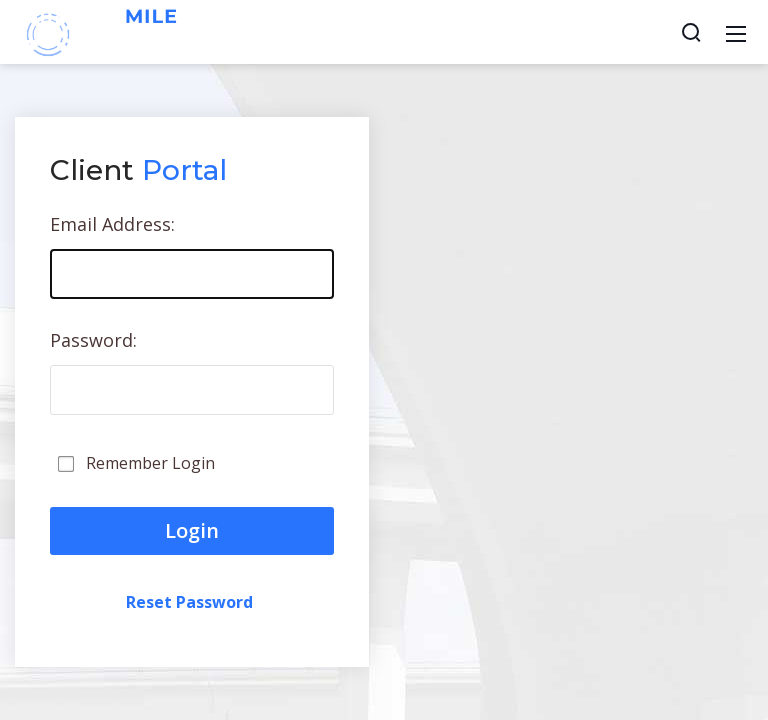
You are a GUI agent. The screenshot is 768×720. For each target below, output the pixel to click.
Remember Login (150, 463)
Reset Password (189, 602)
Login (192, 530)
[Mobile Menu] (736, 32)
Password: (93, 340)
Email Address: (112, 224)
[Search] (691, 32)
